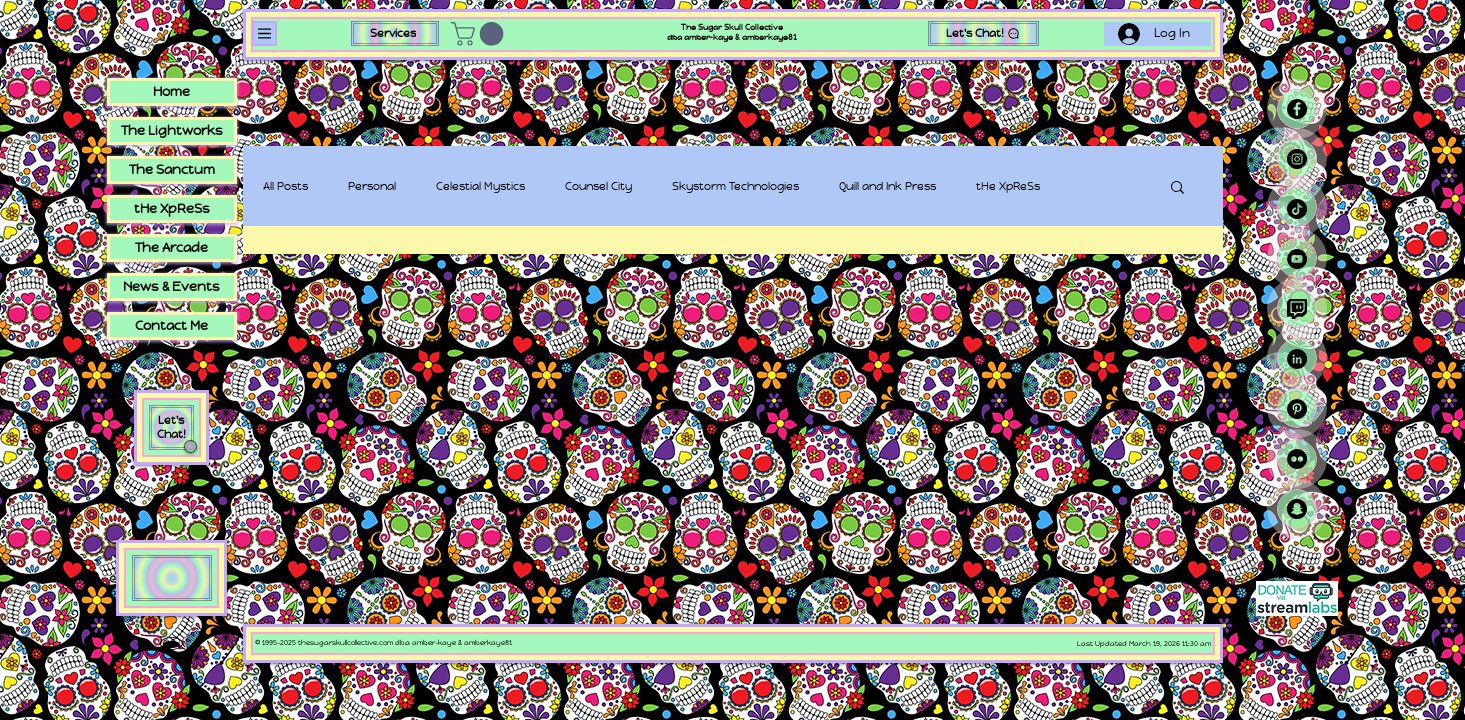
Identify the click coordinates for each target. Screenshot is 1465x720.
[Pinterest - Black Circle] (1297, 409)
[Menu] (264, 33)
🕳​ (171, 643)
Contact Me (171, 325)
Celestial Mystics (480, 186)
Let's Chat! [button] (171, 427)
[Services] (395, 33)
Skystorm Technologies (735, 186)
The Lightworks (172, 130)
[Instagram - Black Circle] (1297, 159)
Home (171, 91)
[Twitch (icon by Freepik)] (1297, 309)
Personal (372, 186)
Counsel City (598, 186)
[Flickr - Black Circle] (1297, 459)
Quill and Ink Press (887, 186)
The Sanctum (172, 169)
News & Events (171, 286)
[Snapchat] (1297, 509)
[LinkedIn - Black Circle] (1297, 359)
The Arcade (171, 247)
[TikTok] (1297, 209)
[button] (480, 34)
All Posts (285, 186)
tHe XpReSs (1008, 186)
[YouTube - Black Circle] (1297, 259)
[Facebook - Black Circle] (1297, 109)
